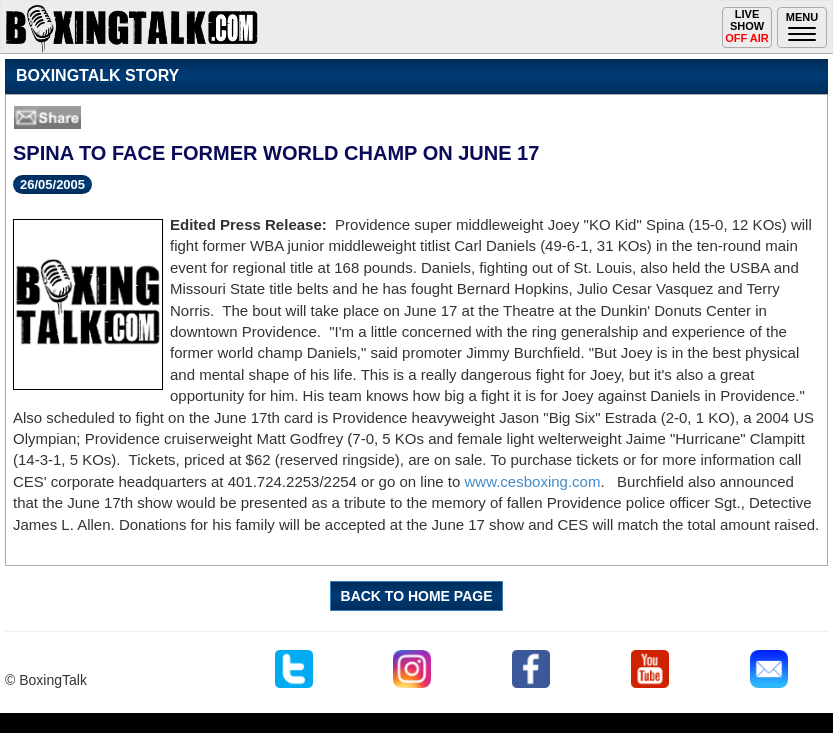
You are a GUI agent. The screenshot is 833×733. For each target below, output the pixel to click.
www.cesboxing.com (533, 481)
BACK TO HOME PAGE (417, 596)
